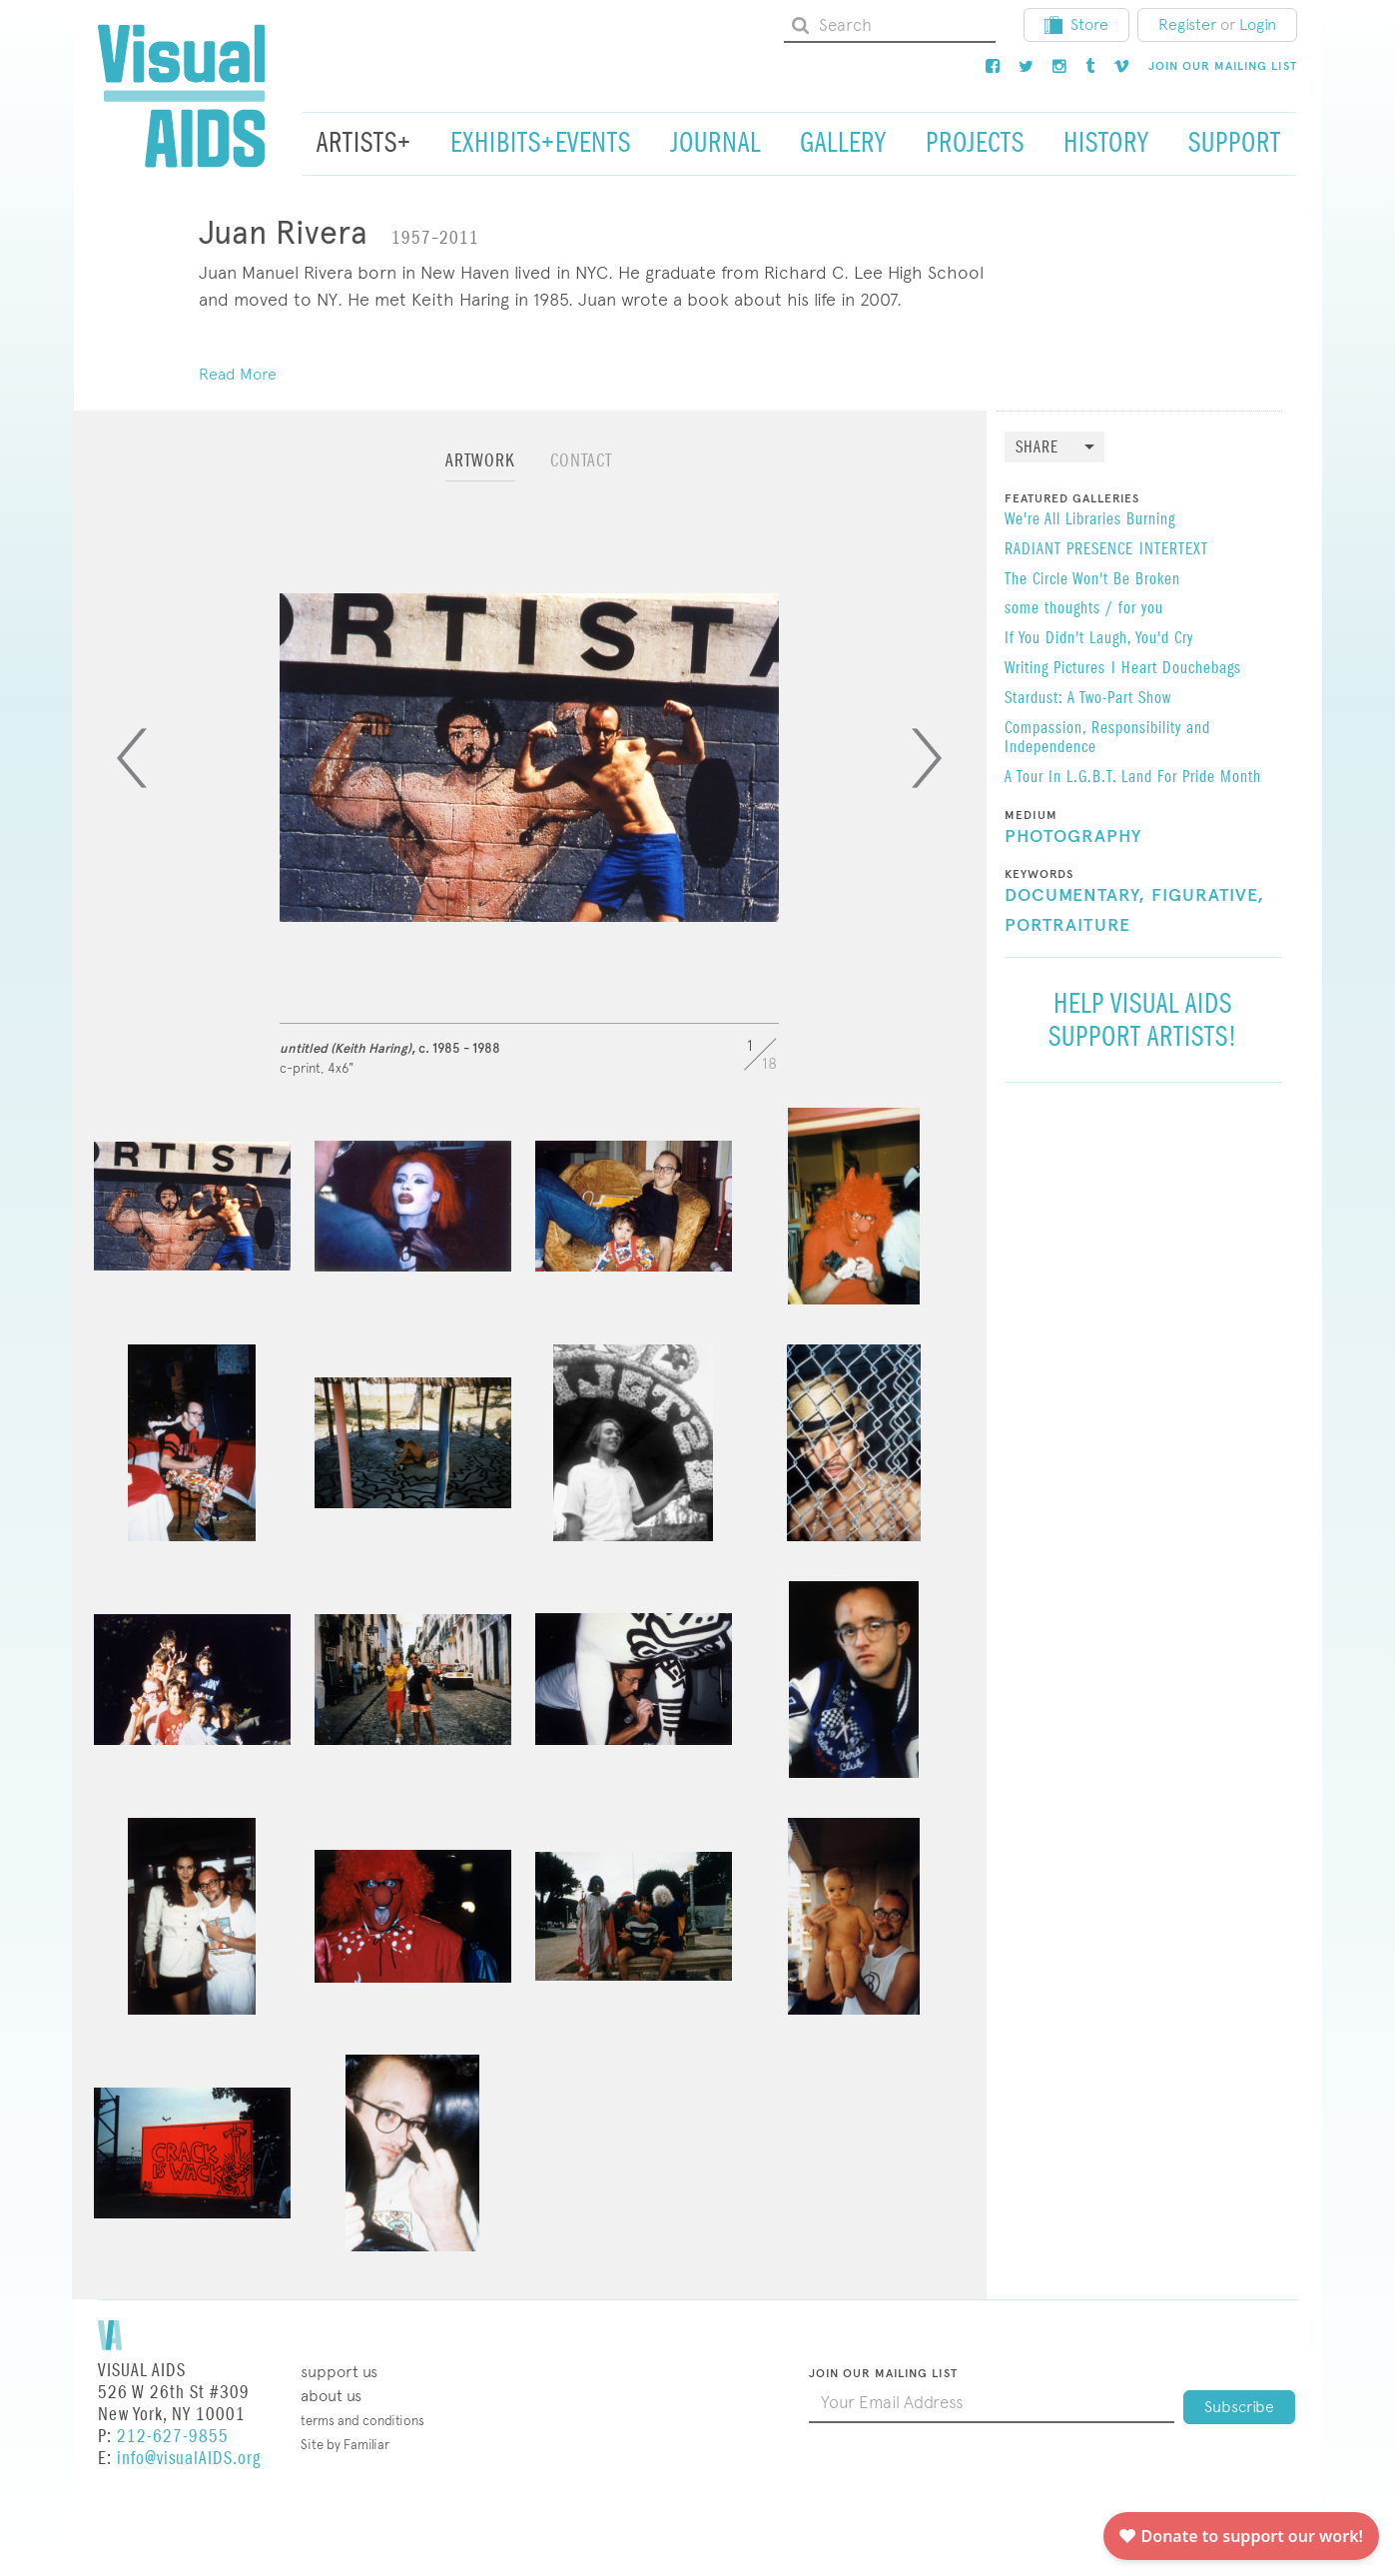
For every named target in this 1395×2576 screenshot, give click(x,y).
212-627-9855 (173, 2436)
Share (1037, 447)
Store (1076, 24)
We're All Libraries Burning (1090, 520)
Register (1187, 24)
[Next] (927, 758)
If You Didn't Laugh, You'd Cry (1099, 639)
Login (1257, 24)
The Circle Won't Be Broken (1092, 580)
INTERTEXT (1173, 550)
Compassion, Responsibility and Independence (1107, 739)
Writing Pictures (1055, 669)
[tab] (480, 469)
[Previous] (132, 758)
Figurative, (1207, 896)
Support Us (339, 2371)
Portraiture (1067, 926)
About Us (331, 2395)
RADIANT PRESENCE (1069, 550)
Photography (1073, 837)
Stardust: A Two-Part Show (1088, 699)
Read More (238, 374)
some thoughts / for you (1084, 609)
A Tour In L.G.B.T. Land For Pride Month (1133, 778)
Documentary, (1075, 896)
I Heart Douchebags (1176, 669)
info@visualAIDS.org (189, 2458)
